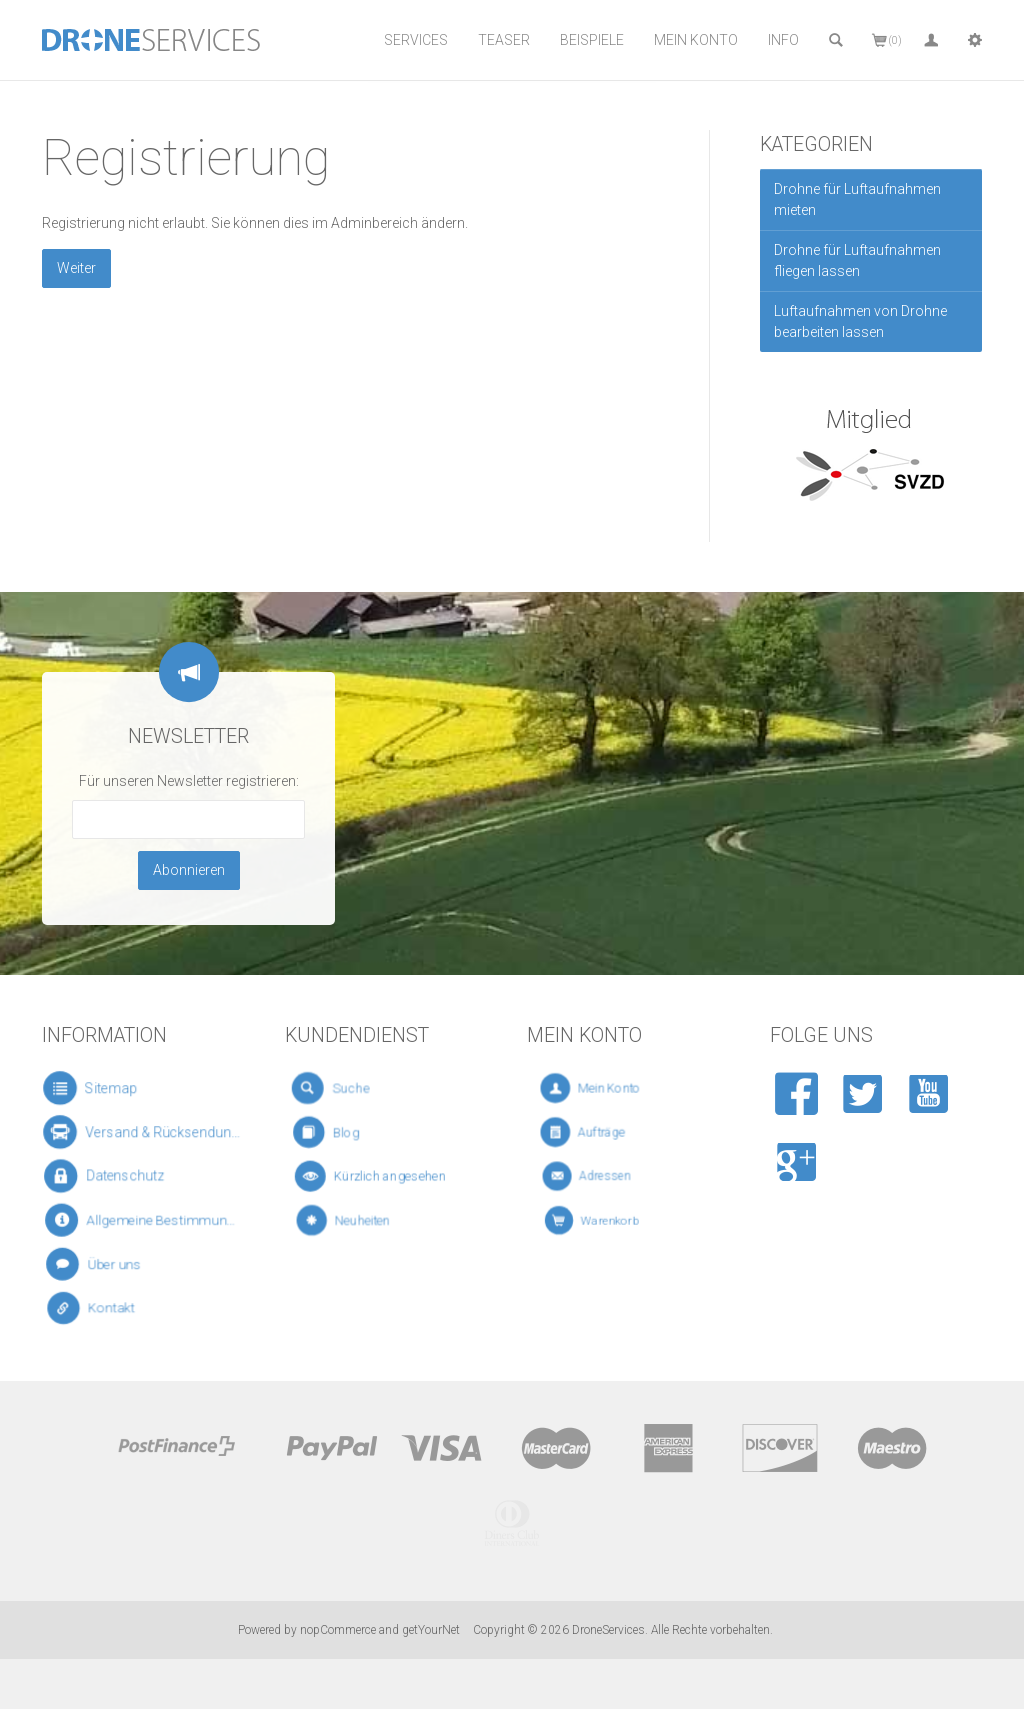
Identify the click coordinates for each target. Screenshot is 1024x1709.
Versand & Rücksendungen (143, 1132)
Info (783, 40)
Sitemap (96, 1088)
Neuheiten (355, 1220)
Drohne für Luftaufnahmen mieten (857, 199)
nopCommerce (338, 1630)
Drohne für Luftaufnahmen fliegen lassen (857, 260)
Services (416, 40)
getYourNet (431, 1630)
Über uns (102, 1263)
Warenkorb (606, 1220)
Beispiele (592, 40)
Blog (340, 1132)
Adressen (601, 1176)
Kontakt (101, 1308)
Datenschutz (110, 1175)
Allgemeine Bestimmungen (144, 1220)
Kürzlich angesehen (374, 1176)
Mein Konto (696, 40)
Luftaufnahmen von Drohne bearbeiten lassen (860, 321)
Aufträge (597, 1132)
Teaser (504, 40)
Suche (342, 1088)
